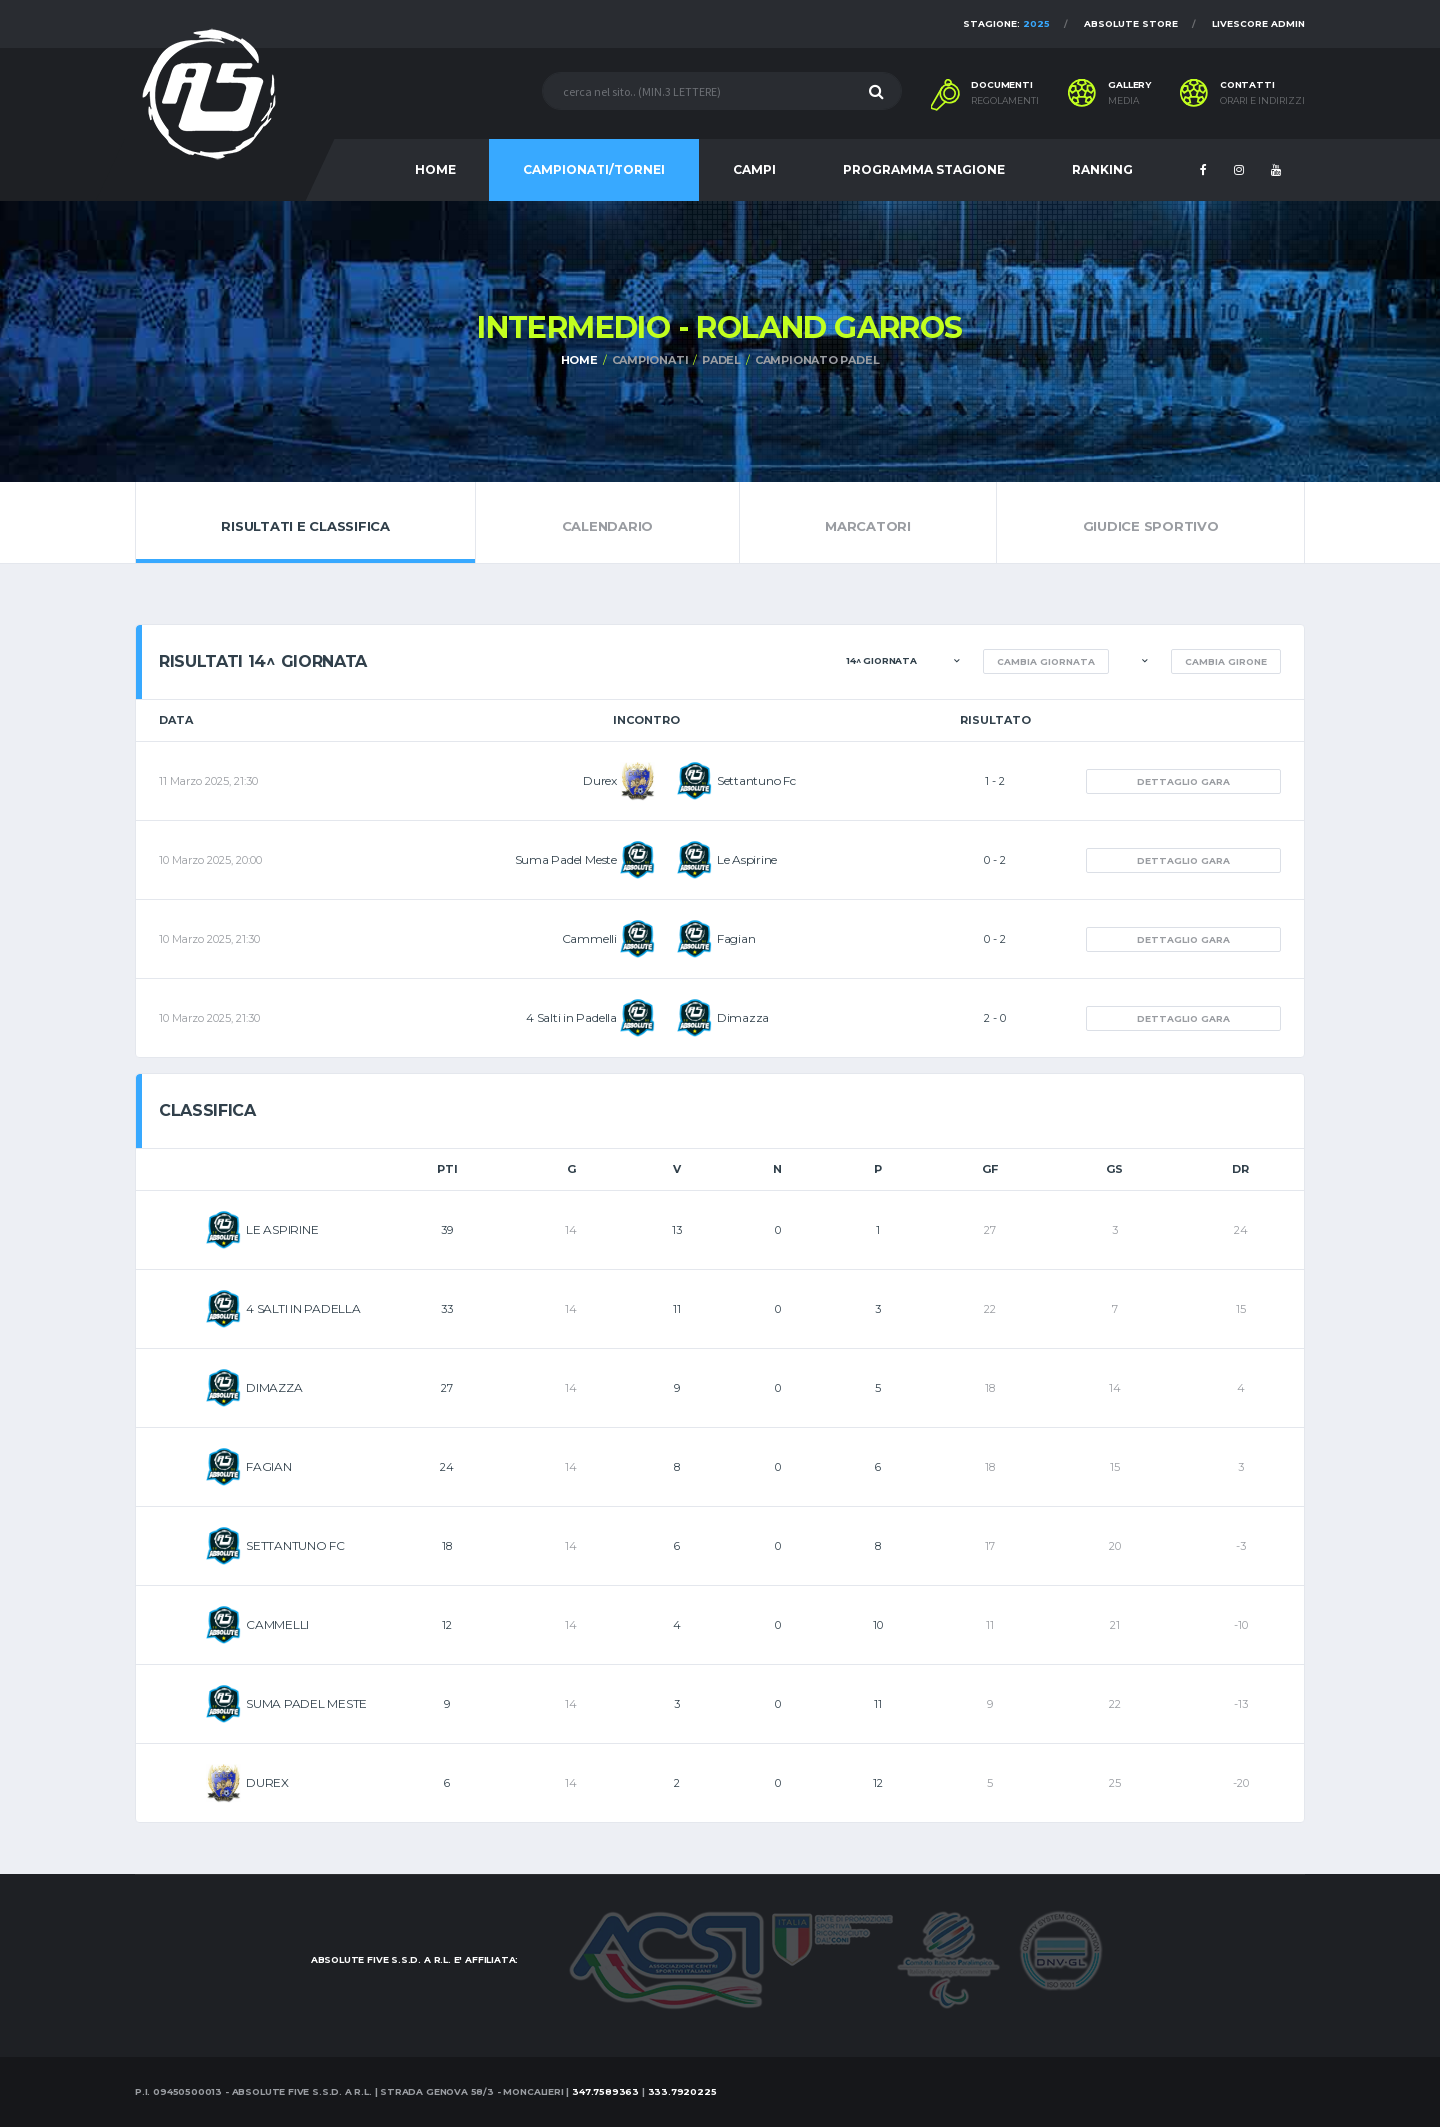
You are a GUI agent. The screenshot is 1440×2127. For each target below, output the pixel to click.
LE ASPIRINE (282, 1229)
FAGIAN (269, 1466)
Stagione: (1006, 23)
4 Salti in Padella (571, 1017)
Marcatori (868, 522)
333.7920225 (682, 2091)
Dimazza (743, 1017)
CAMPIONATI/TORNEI (594, 169)
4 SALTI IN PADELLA (303, 1308)
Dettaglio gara (1183, 781)
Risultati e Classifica (305, 522)
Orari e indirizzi (1262, 101)
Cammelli (589, 938)
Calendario (607, 522)
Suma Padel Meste (566, 859)
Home (579, 360)
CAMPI (754, 169)
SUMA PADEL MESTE (306, 1703)
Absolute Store (1131, 23)
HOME (435, 169)
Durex (600, 780)
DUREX (267, 1782)
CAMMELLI (277, 1624)
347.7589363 (605, 2091)
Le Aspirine (747, 859)
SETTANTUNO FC (295, 1545)
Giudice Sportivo (1150, 522)
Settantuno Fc (756, 780)
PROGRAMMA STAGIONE (924, 169)
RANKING (1102, 169)
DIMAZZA (274, 1387)
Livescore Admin (1258, 23)
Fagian (736, 938)
